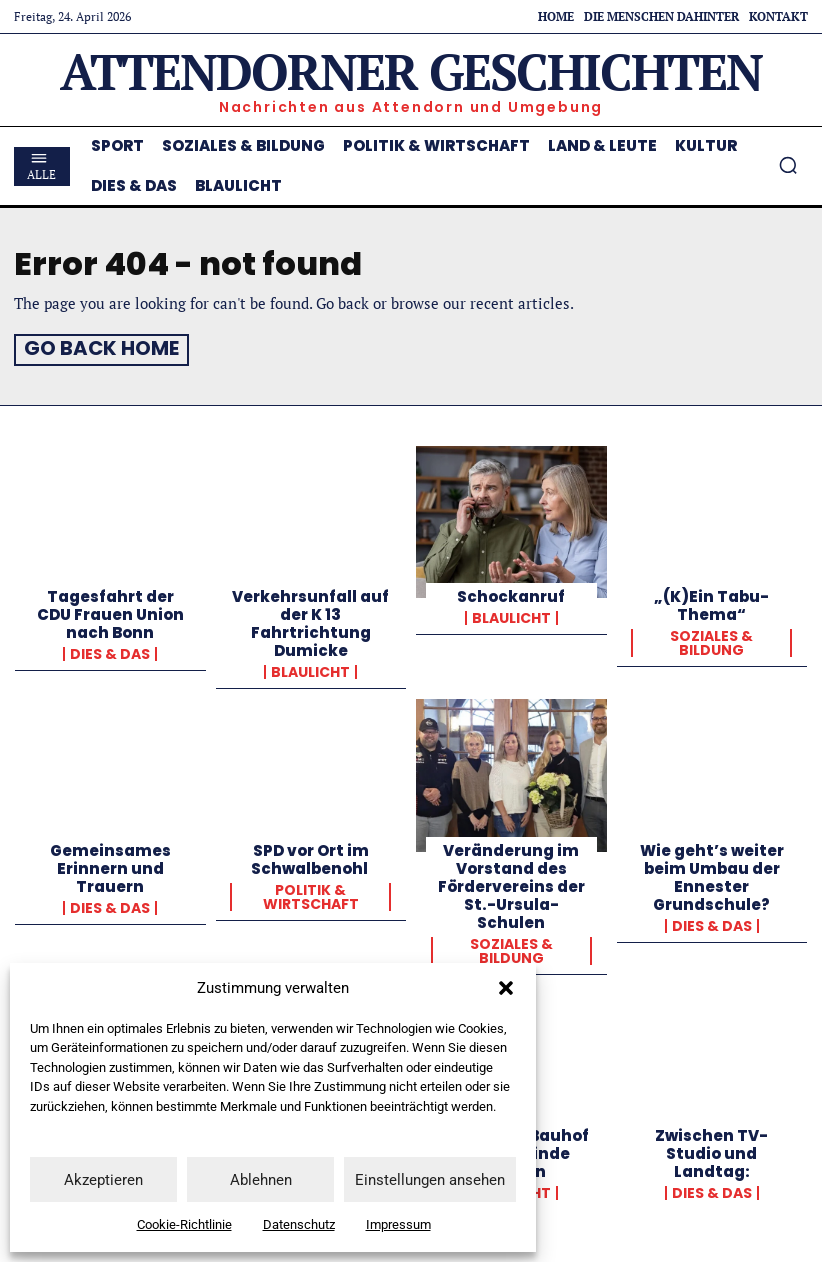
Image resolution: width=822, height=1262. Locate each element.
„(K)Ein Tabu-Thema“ (711, 602)
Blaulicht (310, 669)
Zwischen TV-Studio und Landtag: (711, 1149)
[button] (506, 988)
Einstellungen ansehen (430, 1180)
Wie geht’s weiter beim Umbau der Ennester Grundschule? (712, 873)
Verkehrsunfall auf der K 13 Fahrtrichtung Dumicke (310, 620)
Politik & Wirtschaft (311, 893)
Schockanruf (511, 593)
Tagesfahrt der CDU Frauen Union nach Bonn (110, 611)
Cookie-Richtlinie (184, 1224)
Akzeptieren (103, 1180)
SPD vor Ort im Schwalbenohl (311, 855)
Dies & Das (110, 651)
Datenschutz (299, 1224)
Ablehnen (261, 1180)
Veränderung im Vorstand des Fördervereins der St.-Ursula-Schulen (511, 882)
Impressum (398, 1224)
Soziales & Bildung (711, 640)
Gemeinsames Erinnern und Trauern (110, 864)
